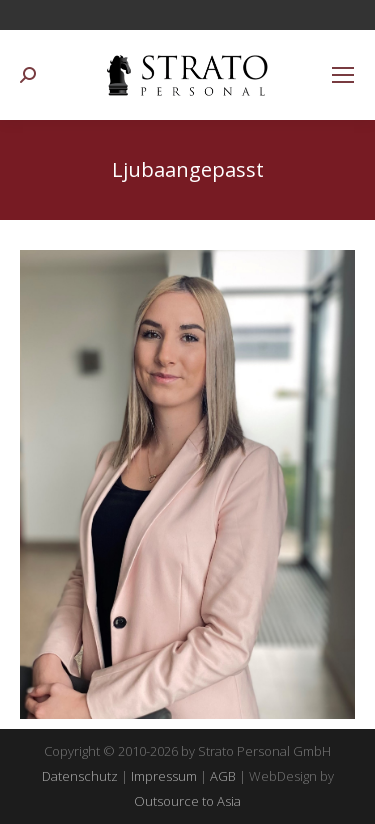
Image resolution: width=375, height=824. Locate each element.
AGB (223, 776)
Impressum (164, 776)
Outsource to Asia (187, 801)
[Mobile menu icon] (343, 75)
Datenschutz (80, 776)
